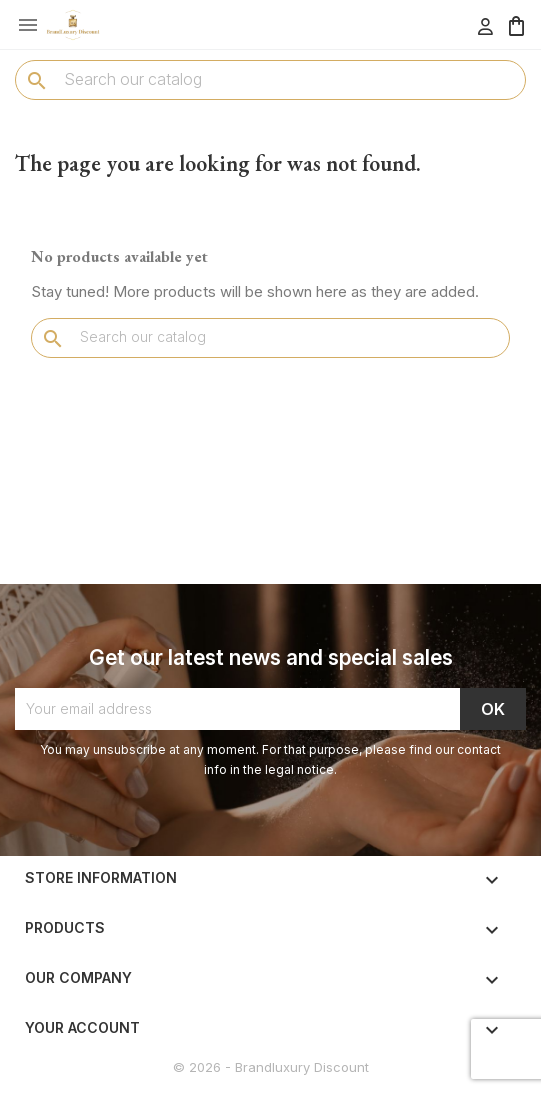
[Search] (270, 79)
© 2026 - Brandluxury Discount (271, 1067)
